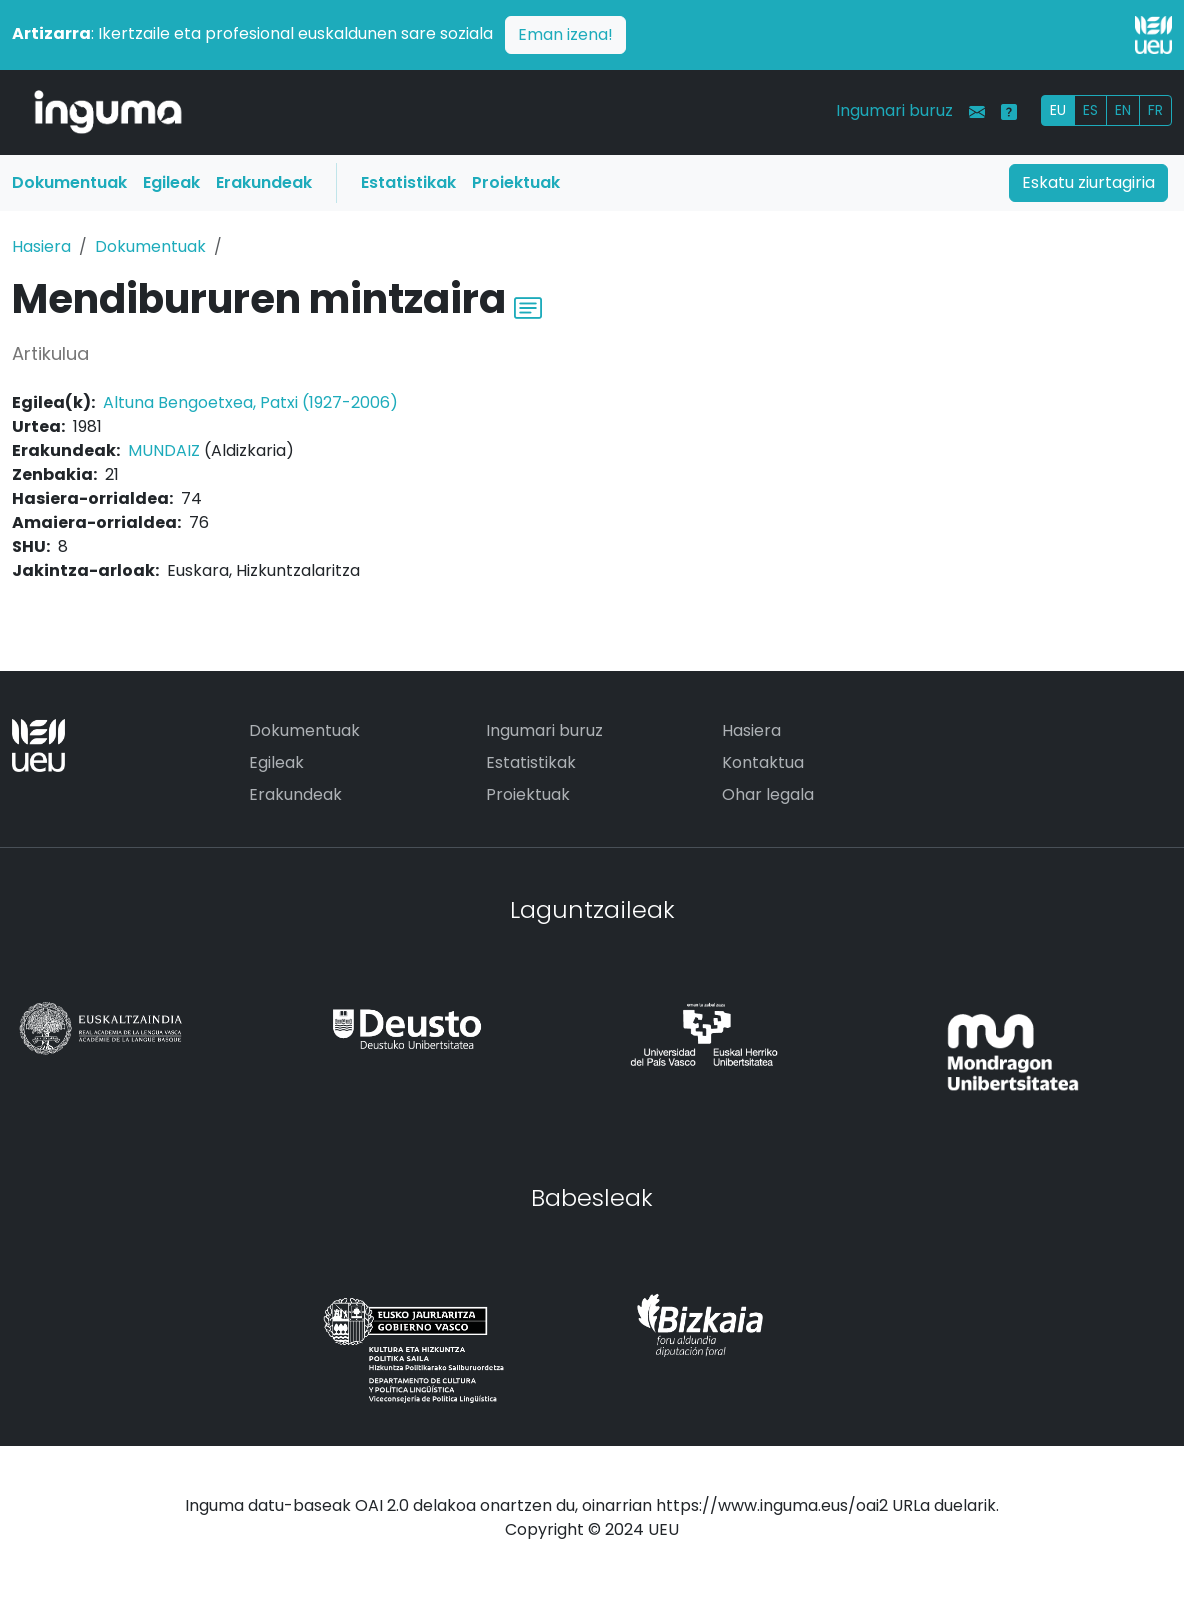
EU (1058, 110)
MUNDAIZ (164, 450)
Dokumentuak (69, 182)
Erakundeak (264, 182)
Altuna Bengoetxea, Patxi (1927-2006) (250, 402)
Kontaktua (763, 762)
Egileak (171, 182)
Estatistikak (408, 182)
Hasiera (41, 246)
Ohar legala (768, 794)
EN (1123, 110)
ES (1090, 110)
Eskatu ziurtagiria (1088, 182)
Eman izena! (565, 34)
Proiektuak (516, 182)
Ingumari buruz (894, 110)
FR (1155, 110)
